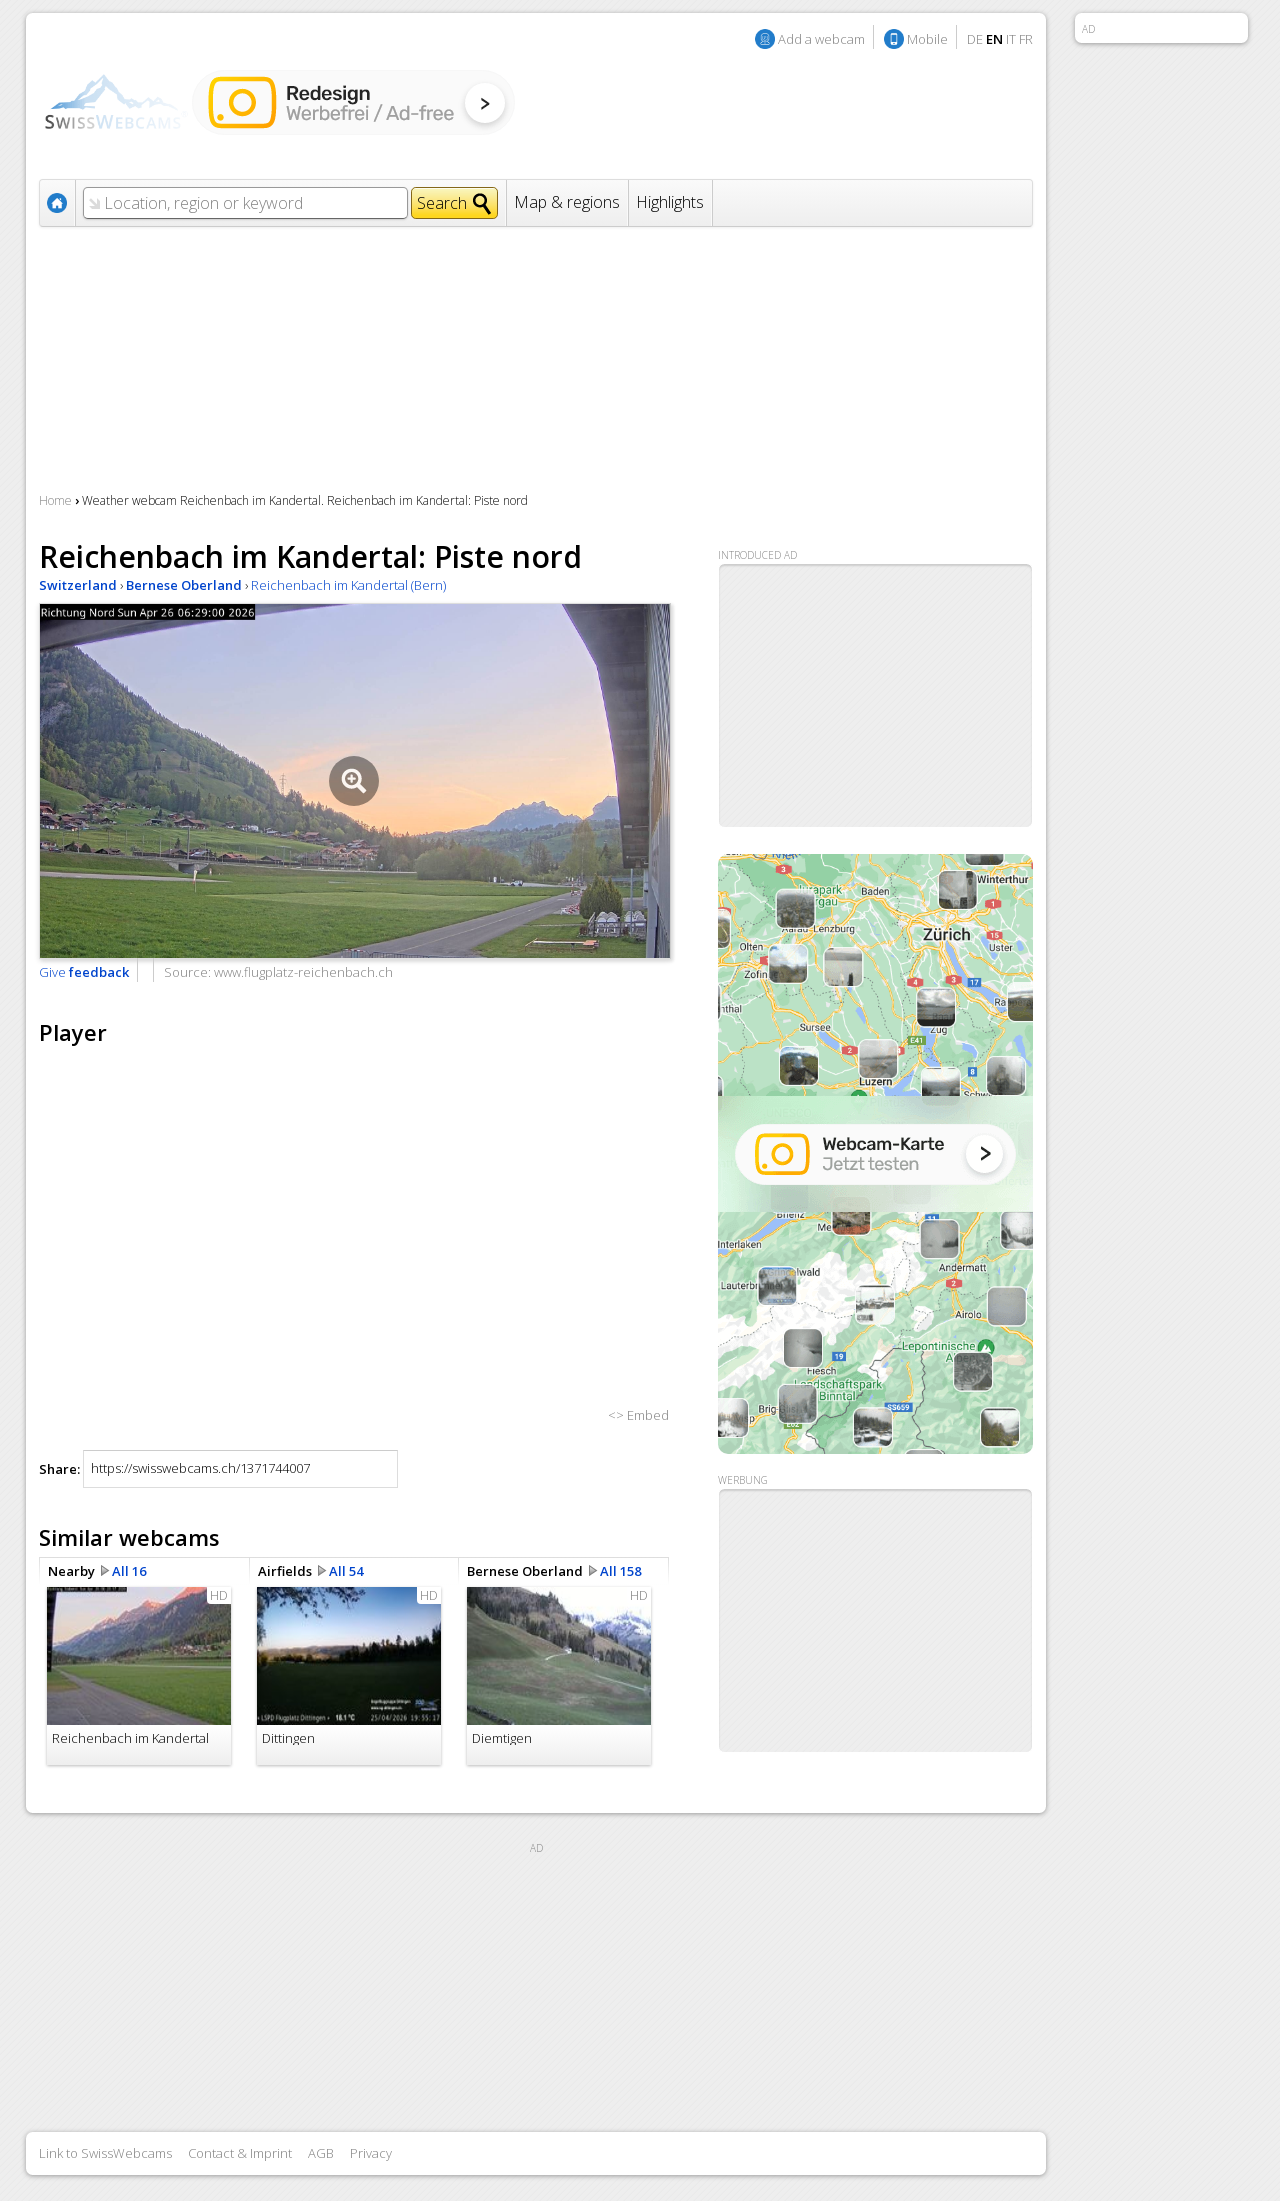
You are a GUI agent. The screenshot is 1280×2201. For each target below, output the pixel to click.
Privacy (371, 2153)
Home (55, 500)
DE (975, 39)
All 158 (620, 1571)
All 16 (129, 1571)
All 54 (346, 1571)
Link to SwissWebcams (105, 2153)
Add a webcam (821, 39)
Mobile (927, 39)
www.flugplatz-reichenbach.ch (303, 972)
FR (1026, 39)
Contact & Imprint (240, 2153)
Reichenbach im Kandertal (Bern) (348, 585)
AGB (321, 2153)
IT (1011, 39)
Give (84, 972)
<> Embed (638, 1415)
